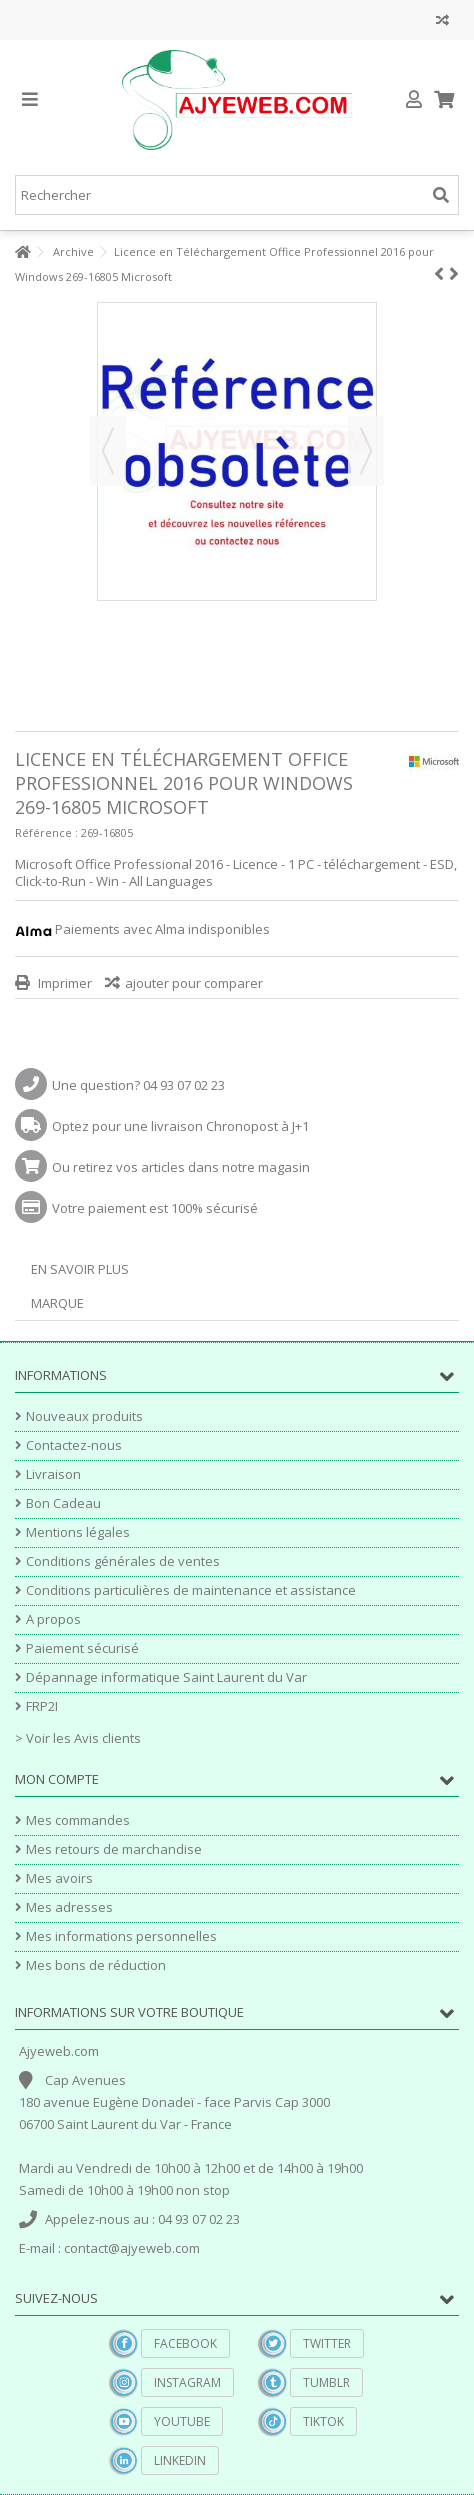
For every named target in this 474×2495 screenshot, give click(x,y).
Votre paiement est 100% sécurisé (155, 1208)
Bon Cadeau (63, 1503)
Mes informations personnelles (121, 1936)
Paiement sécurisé (82, 1648)
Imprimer (63, 983)
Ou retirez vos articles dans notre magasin (181, 1167)
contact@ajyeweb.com (132, 2248)
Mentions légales (78, 1532)
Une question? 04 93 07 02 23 (138, 1085)
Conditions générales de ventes (123, 1561)
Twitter (327, 2343)
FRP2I (42, 1706)
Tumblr (326, 2382)
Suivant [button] (366, 451)
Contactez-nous (74, 1445)
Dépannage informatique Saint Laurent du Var (166, 1677)
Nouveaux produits (84, 1416)
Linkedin (180, 2460)
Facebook (185, 2343)
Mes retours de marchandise (114, 1849)
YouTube (182, 2421)
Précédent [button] (108, 451)
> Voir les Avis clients (78, 1738)
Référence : (46, 832)
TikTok (323, 2421)
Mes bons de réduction (96, 1965)
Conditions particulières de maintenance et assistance (191, 1590)
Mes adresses (69, 1907)
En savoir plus (80, 1269)
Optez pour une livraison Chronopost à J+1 (180, 1126)
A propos (53, 1619)
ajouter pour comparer (194, 983)
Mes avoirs (59, 1878)
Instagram (187, 2382)
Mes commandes (78, 1820)
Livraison (53, 1474)
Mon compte (57, 1779)
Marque (57, 1303)
